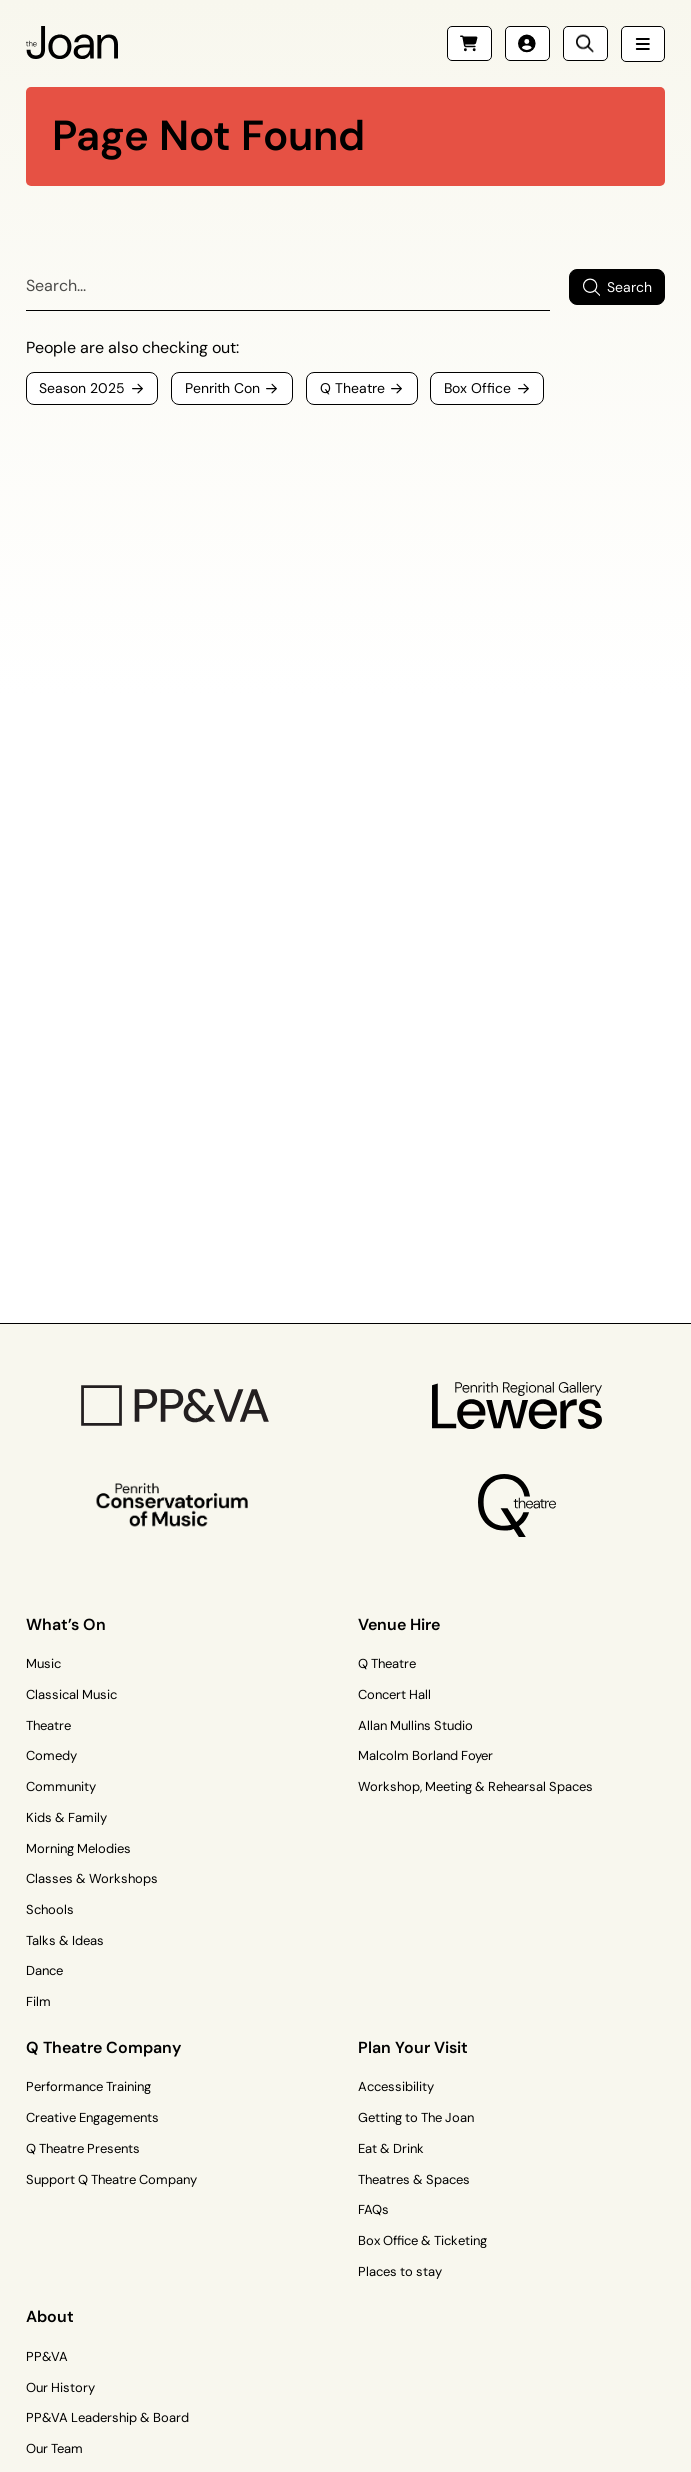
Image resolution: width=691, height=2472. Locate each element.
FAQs (373, 2209)
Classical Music (71, 1694)
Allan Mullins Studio (415, 1725)
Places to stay (400, 2271)
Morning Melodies (78, 1848)
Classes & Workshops (92, 1878)
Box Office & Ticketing (422, 2240)
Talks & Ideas (65, 1940)
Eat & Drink (391, 2148)
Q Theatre (387, 1663)
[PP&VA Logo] (174, 1405)
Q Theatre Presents (83, 2148)
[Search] (288, 287)
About (50, 2316)
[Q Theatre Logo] (517, 1505)
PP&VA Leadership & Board (107, 2417)
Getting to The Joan (416, 2117)
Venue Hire (399, 1624)
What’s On (66, 1624)
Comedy (51, 1755)
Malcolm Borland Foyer (425, 1755)
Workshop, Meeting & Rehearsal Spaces (475, 1786)
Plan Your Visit (413, 2047)
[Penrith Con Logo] (174, 1505)
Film (38, 2001)
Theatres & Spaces (414, 2179)
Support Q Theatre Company (111, 2179)
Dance (44, 1970)
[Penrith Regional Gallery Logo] (516, 1405)
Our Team (54, 2448)
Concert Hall (394, 1694)
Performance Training (88, 2086)
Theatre (48, 1725)
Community (61, 1786)
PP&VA (47, 2356)
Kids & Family (66, 1817)
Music (43, 1663)
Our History (60, 2387)
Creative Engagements (92, 2117)
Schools (50, 1909)
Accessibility (396, 2086)
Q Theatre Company (103, 2047)
